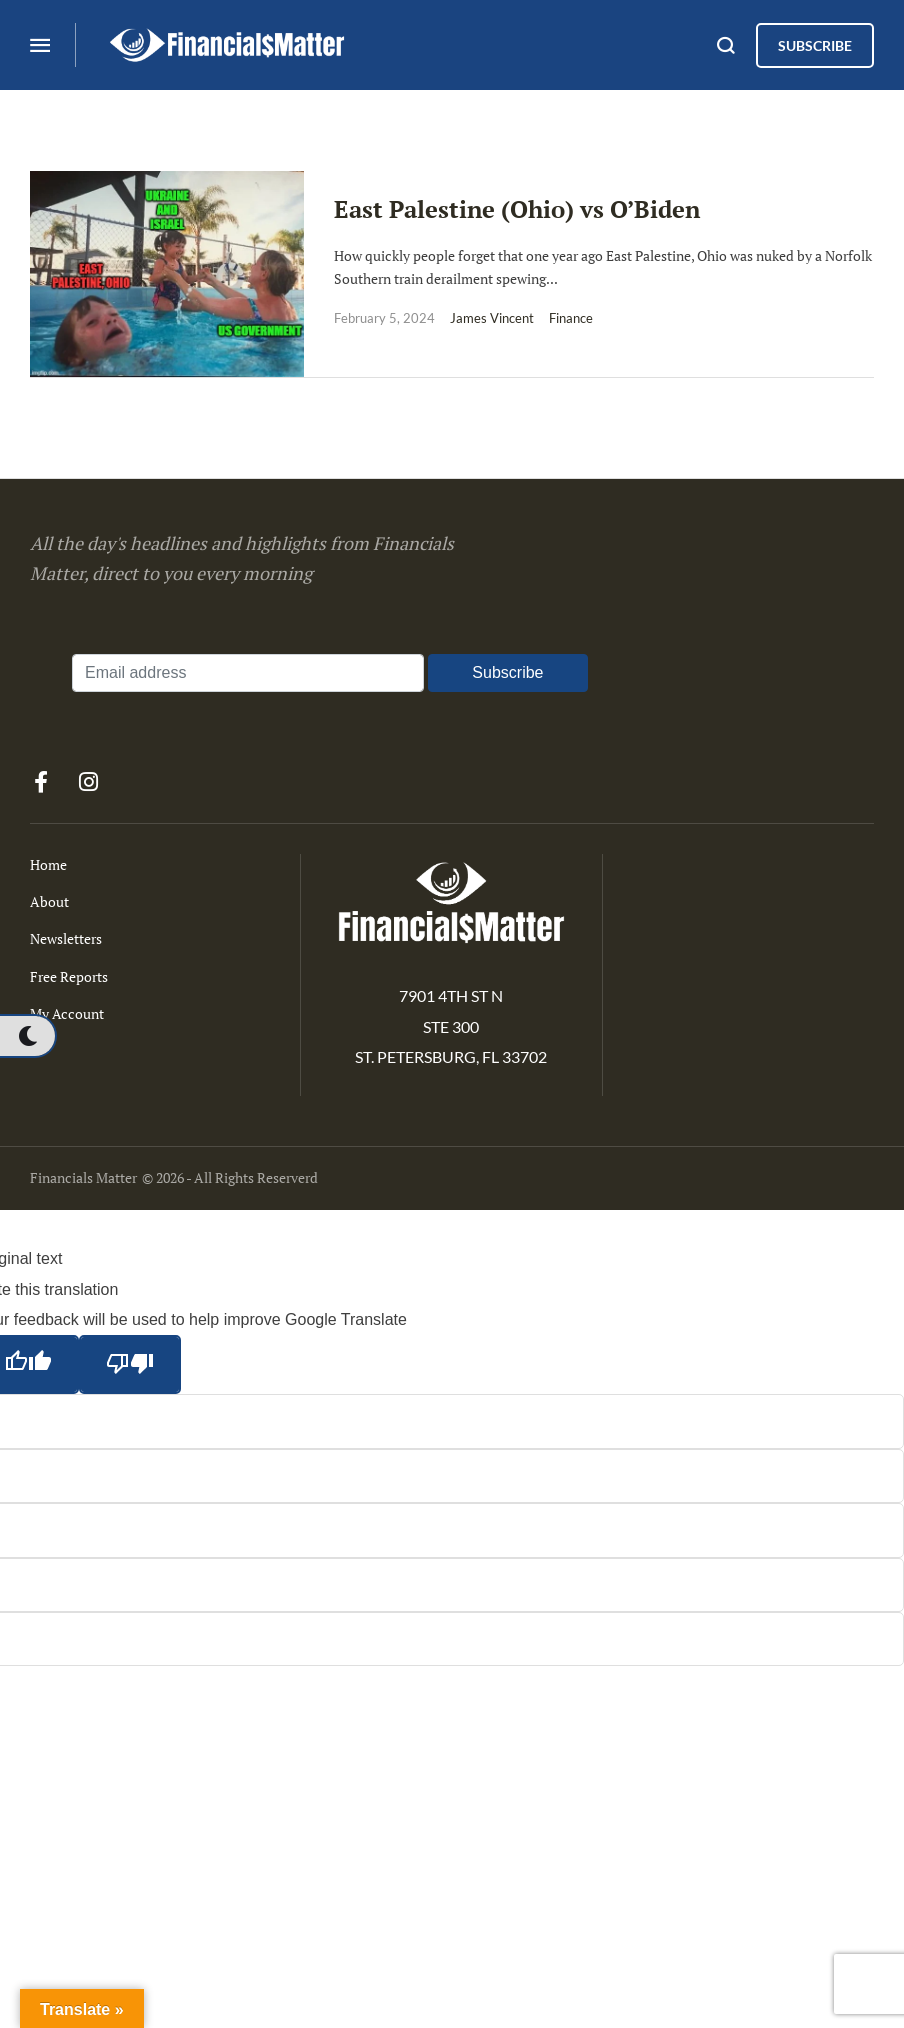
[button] (27, 1036)
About (49, 901)
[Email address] (248, 673)
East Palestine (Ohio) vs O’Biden (517, 209)
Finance (571, 318)
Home (48, 864)
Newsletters (66, 938)
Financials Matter (83, 1177)
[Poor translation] (130, 1364)
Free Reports (69, 976)
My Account (67, 1013)
